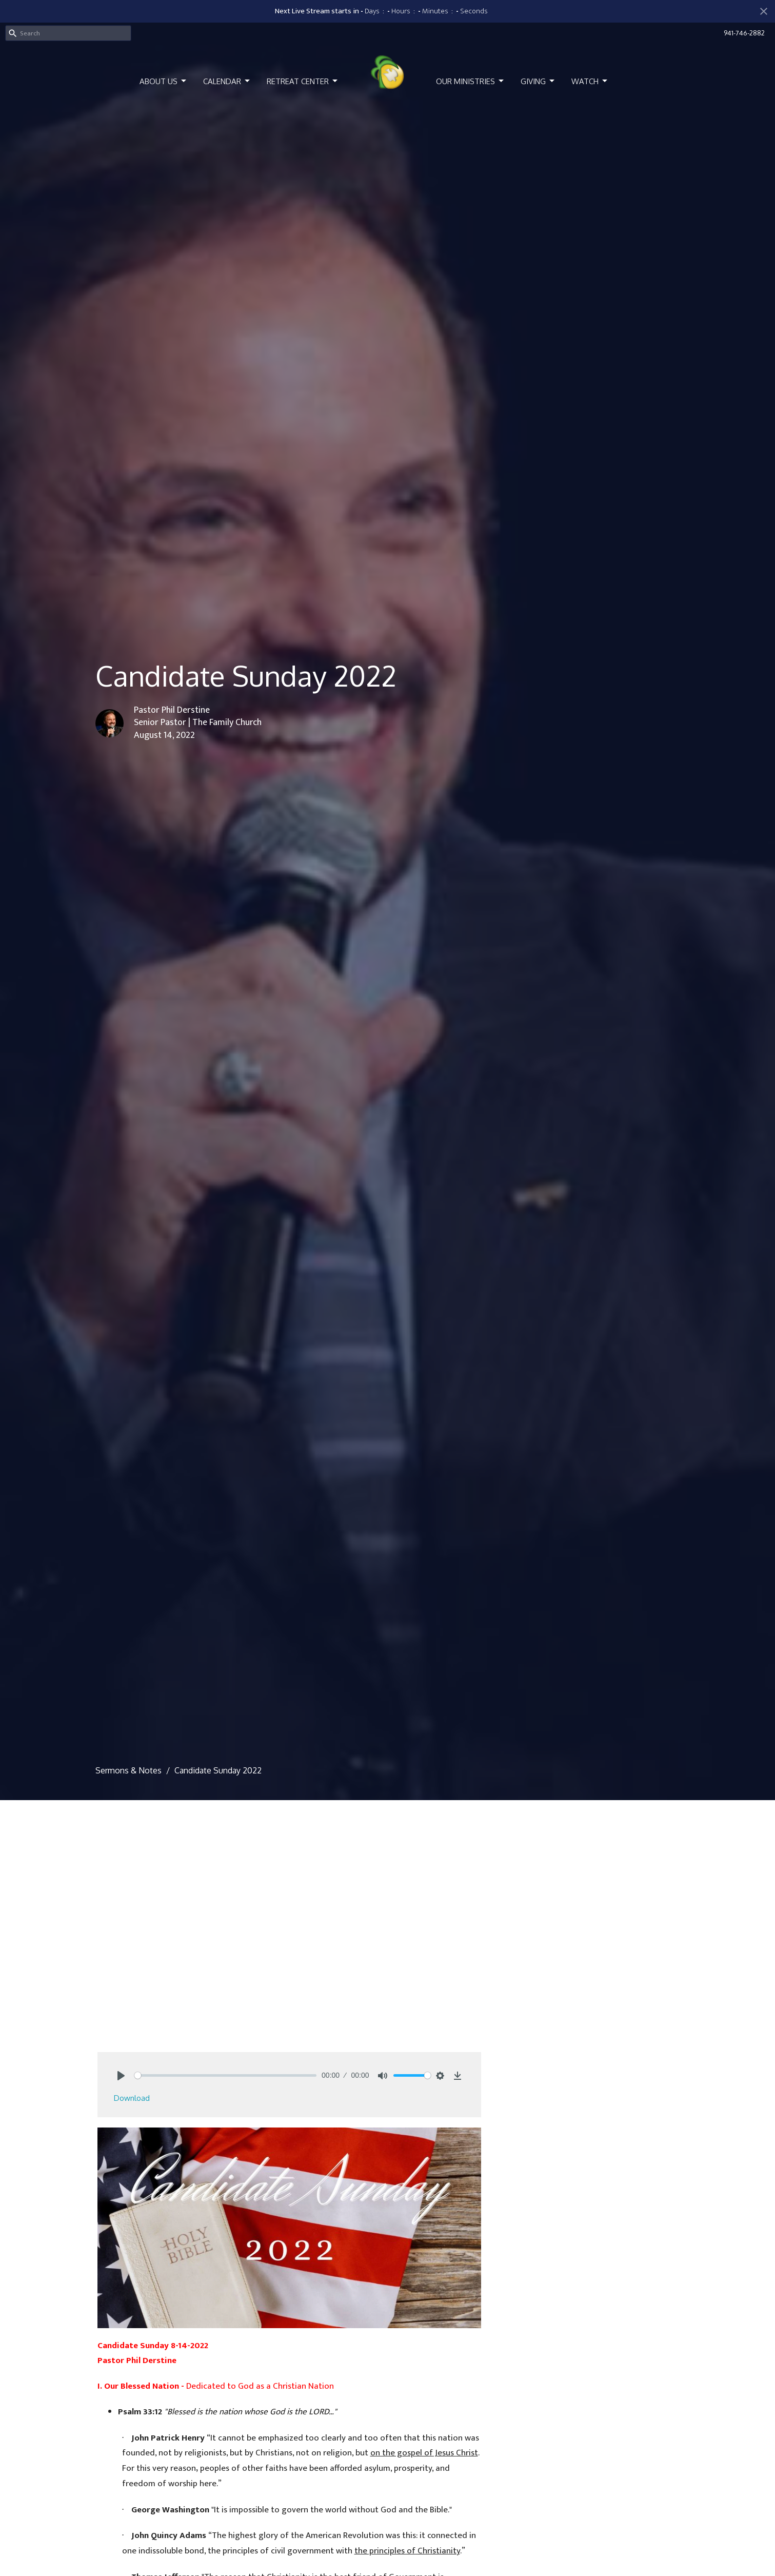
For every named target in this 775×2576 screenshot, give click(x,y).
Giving (538, 81)
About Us (164, 81)
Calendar (227, 81)
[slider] (225, 2075)
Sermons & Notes (128, 1770)
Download (132, 2098)
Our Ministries (470, 81)
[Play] (121, 2075)
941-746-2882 (744, 33)
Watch (590, 81)
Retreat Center (303, 81)
